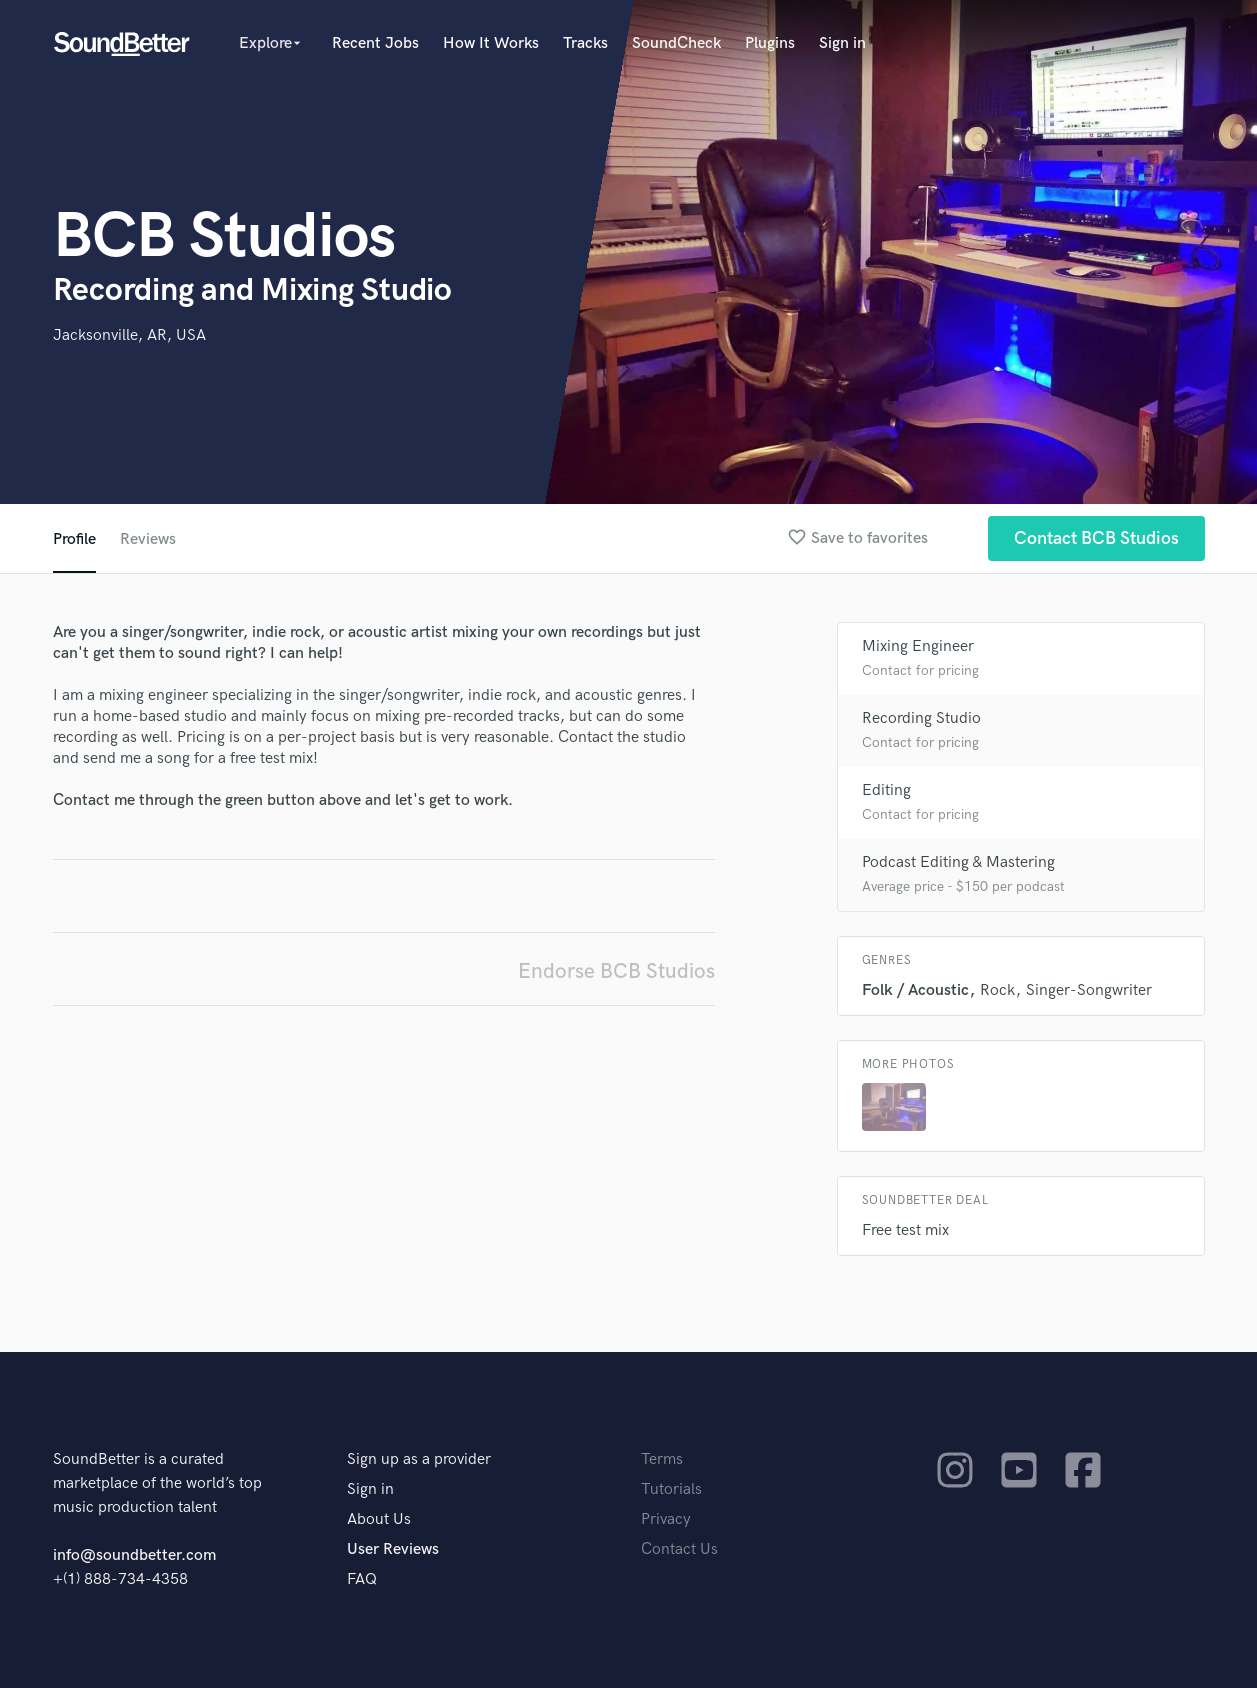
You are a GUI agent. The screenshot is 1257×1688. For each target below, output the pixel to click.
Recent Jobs (375, 43)
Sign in (842, 43)
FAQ (362, 1579)
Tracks (585, 43)
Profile (74, 539)
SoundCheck (676, 43)
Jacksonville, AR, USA (129, 335)
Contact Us (679, 1549)
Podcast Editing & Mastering (958, 862)
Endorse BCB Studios (616, 971)
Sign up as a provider (419, 1459)
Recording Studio (921, 718)
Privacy (666, 1519)
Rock (997, 990)
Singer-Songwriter (1089, 990)
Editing (886, 790)
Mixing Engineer (918, 646)
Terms (662, 1459)
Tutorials (671, 1489)
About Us (379, 1519)
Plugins (770, 43)
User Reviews (393, 1549)
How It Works (491, 43)
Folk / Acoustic (915, 990)
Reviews (148, 539)
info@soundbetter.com (134, 1555)
